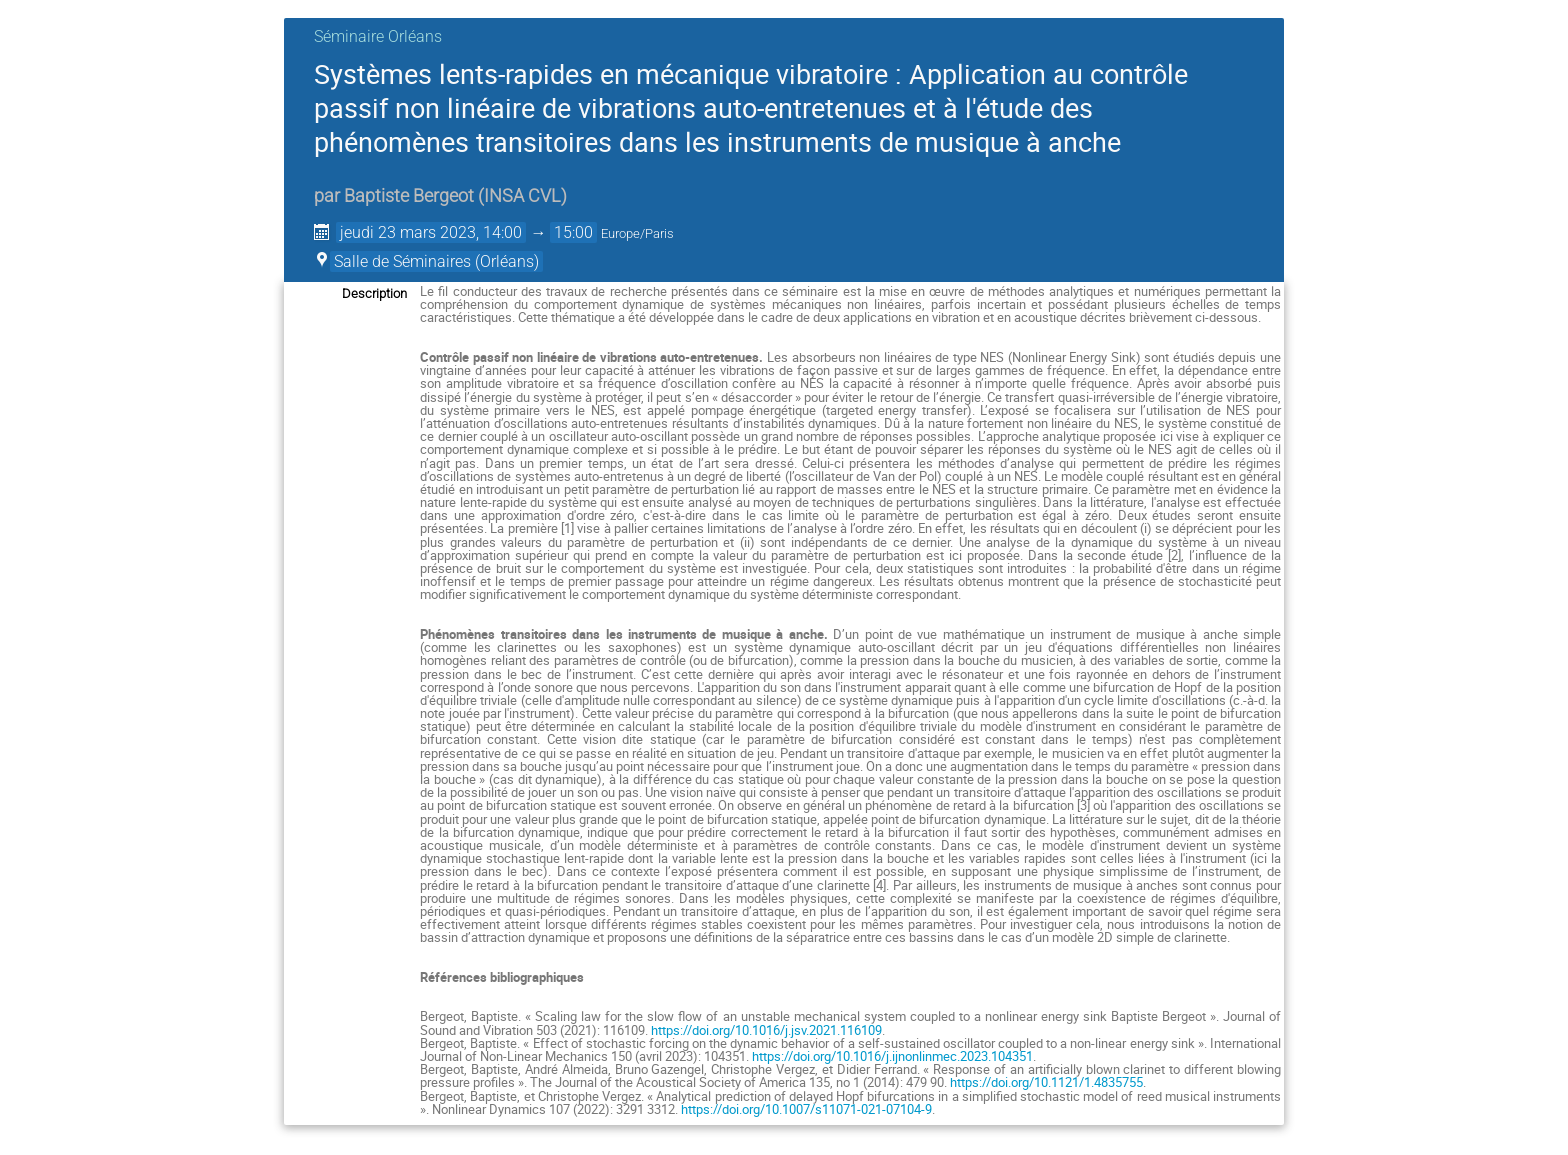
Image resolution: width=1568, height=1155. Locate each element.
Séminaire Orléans (378, 36)
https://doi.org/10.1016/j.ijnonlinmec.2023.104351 (892, 1056)
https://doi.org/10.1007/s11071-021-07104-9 (806, 1109)
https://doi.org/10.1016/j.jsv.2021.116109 (766, 1030)
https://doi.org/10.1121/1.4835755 (1046, 1082)
